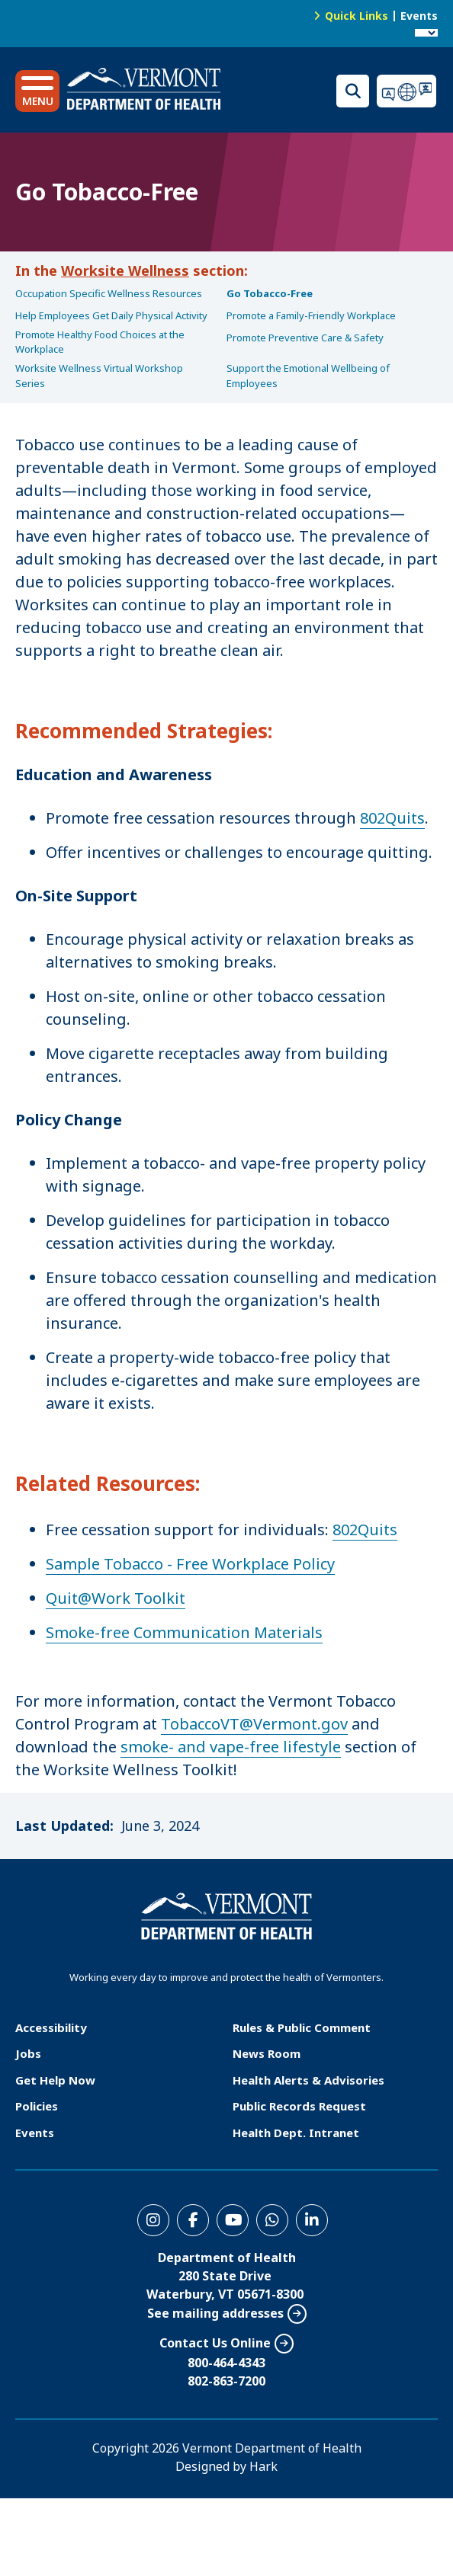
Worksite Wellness (125, 270)
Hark (263, 2466)
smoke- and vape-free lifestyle (230, 1746)
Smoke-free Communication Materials (184, 1632)
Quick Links (356, 15)
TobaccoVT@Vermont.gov (254, 1724)
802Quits (392, 818)
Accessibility (51, 2027)
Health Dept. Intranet (296, 2132)
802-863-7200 (226, 2381)
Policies (36, 2106)
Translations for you (407, 91)
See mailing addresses (215, 2313)
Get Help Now (55, 2080)
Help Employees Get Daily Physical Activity (111, 315)
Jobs (28, 2053)
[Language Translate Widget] (426, 33)
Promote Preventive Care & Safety (305, 337)
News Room (266, 2053)
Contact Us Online (215, 2342)
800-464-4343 (226, 2362)
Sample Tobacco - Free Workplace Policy (190, 1564)
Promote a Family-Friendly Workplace (311, 315)
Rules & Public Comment (302, 2027)
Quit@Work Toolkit (115, 1598)
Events (419, 15)
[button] (37, 91)
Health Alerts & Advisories (308, 2080)
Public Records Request (299, 2106)
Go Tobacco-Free (269, 293)
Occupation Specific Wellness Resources (108, 293)
